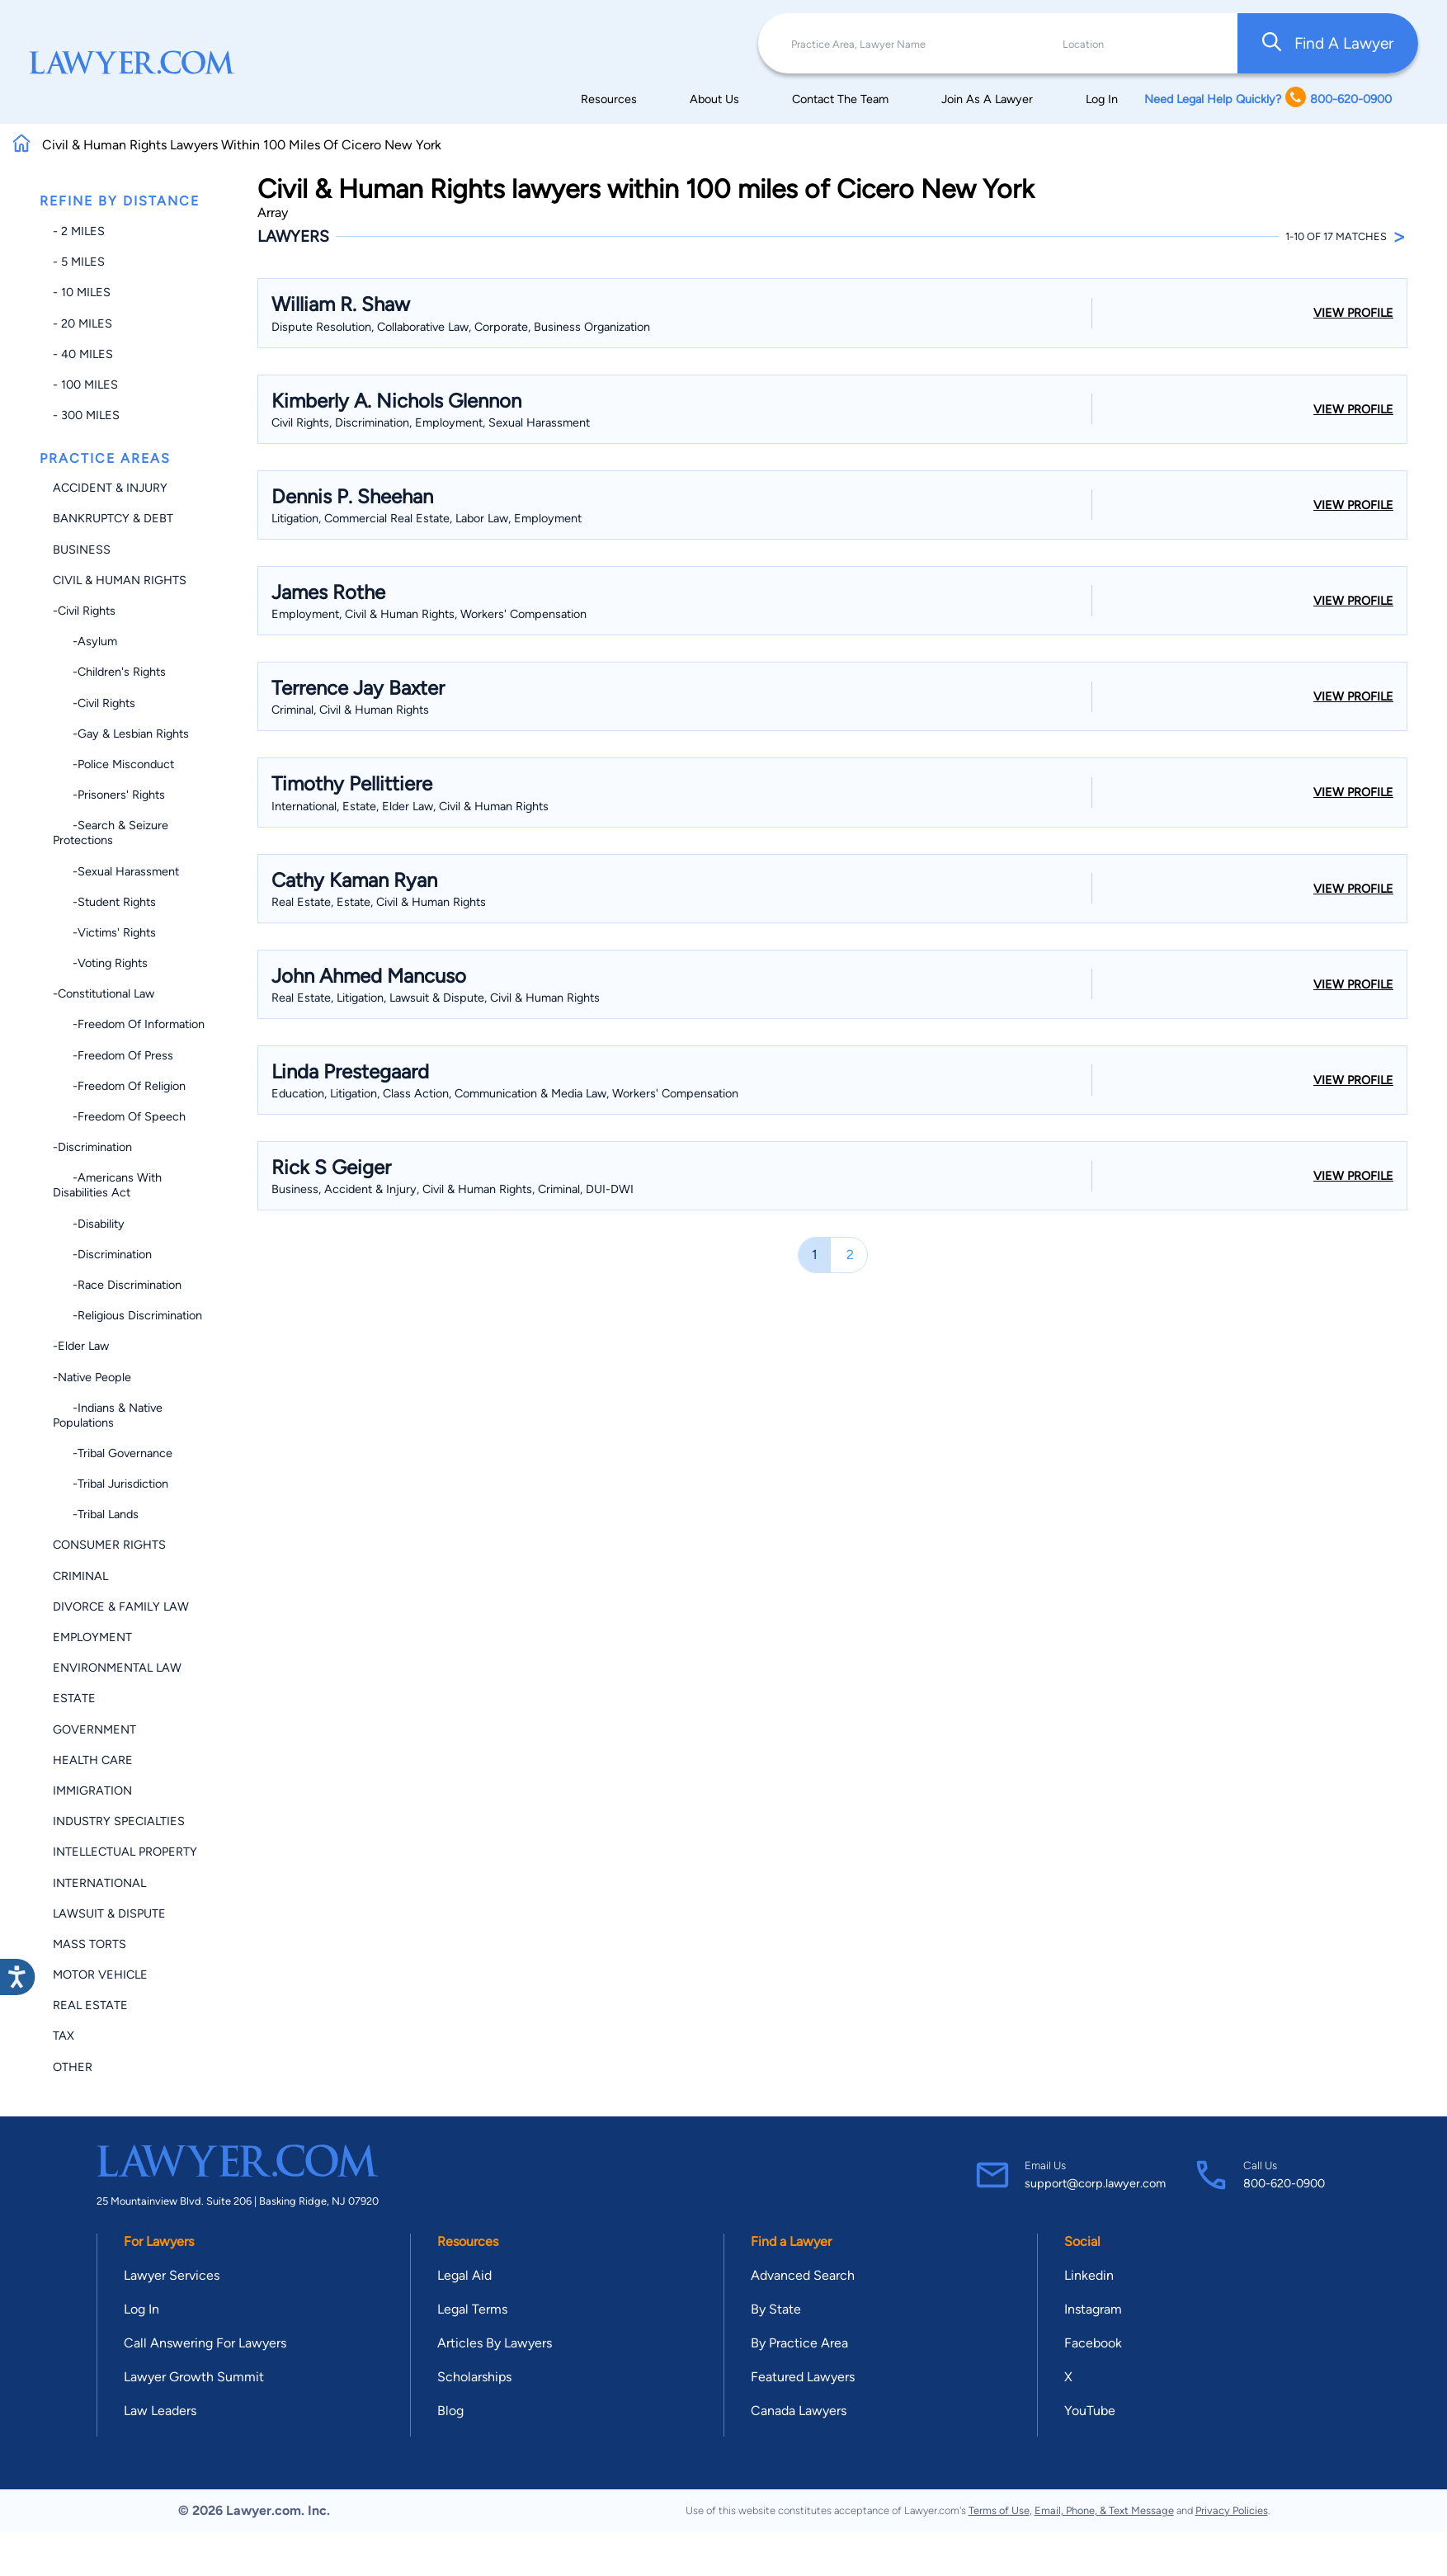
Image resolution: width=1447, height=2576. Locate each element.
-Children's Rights (109, 671)
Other (72, 2066)
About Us (714, 99)
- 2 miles (79, 231)
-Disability (89, 1223)
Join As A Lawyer (987, 99)
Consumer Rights (109, 1544)
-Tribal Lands (96, 1514)
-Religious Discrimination (127, 1315)
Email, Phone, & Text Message (1104, 2510)
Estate (74, 1698)
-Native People (92, 1377)
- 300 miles (86, 415)
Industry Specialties (119, 1821)
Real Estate (90, 2005)
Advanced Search (803, 2275)
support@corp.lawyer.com (1095, 2183)
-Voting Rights (100, 962)
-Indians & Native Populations (108, 1415)
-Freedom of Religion (119, 1085)
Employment (92, 1637)
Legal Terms (472, 2309)
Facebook (1093, 2343)
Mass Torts (89, 1944)
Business (82, 549)
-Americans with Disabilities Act (107, 1185)
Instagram (1093, 2309)
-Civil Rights (84, 610)
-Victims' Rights (104, 932)
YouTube (1089, 2410)
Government (94, 1729)
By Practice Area (799, 2343)
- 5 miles (79, 261)
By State (776, 2309)
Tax (63, 2035)
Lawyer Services (171, 2275)
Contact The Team (840, 99)
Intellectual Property (125, 1851)
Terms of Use (999, 2510)
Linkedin (1089, 2275)
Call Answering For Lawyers (205, 2343)
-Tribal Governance (112, 1453)
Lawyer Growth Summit (194, 2377)
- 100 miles (85, 384)
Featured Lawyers (803, 2377)
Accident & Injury (110, 487)
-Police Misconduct (113, 764)
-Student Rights (104, 901)
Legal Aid (464, 2275)
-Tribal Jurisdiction (110, 1483)
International (99, 1882)
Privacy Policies (1231, 2510)
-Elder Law (81, 1345)
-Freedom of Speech (119, 1116)
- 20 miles (82, 323)
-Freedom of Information (129, 1024)
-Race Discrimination (117, 1284)
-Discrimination (92, 1146)
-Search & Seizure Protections (110, 832)
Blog (450, 2410)
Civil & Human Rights (119, 580)
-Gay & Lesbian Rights (121, 733)
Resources (609, 99)
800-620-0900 (1284, 2183)
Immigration (92, 1790)
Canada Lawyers (798, 2410)
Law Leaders (160, 2410)
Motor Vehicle (100, 1974)
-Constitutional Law (103, 993)
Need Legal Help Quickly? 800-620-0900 (1268, 99)
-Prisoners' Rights (109, 794)
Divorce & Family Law (121, 1606)
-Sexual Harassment (116, 871)
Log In (1102, 99)
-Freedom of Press (113, 1055)
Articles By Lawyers (494, 2343)
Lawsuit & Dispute (109, 1913)
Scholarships (474, 2377)
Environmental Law (117, 1667)
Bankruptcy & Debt (113, 518)
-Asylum (85, 641)
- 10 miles (82, 292)
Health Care (93, 1760)
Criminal (80, 1576)
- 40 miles (83, 354)
